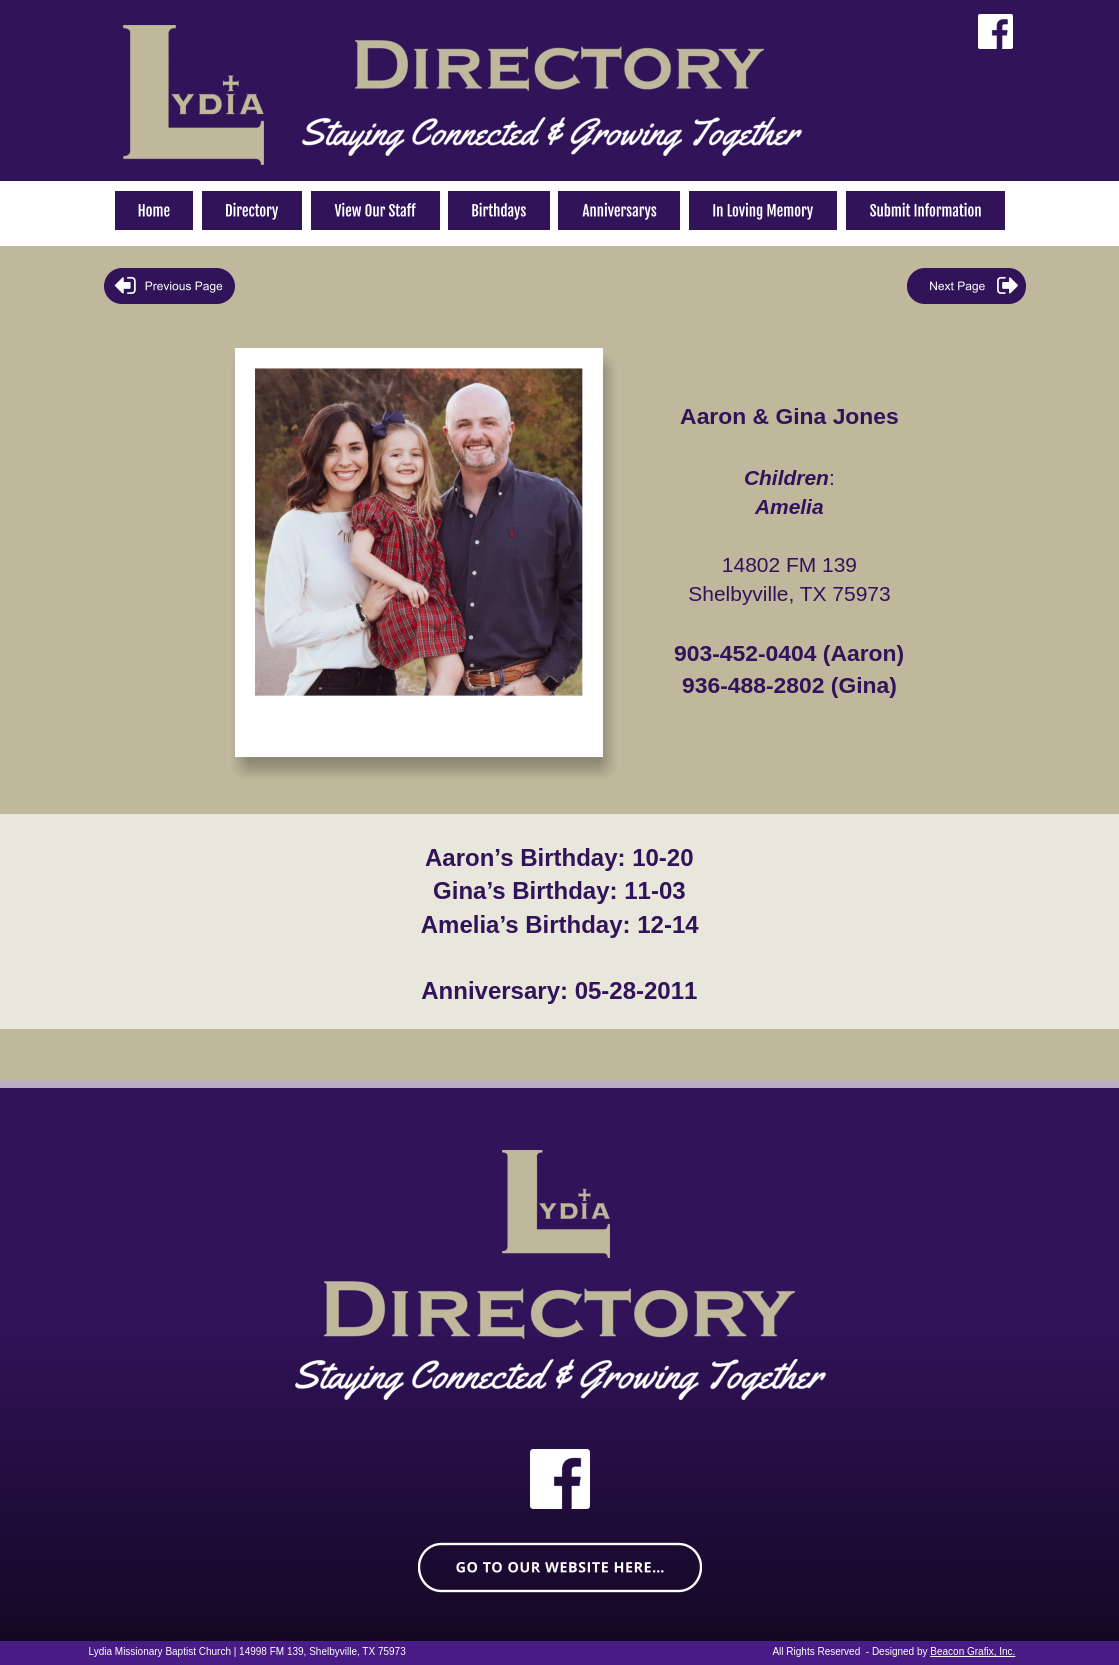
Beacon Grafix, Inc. (972, 1651)
